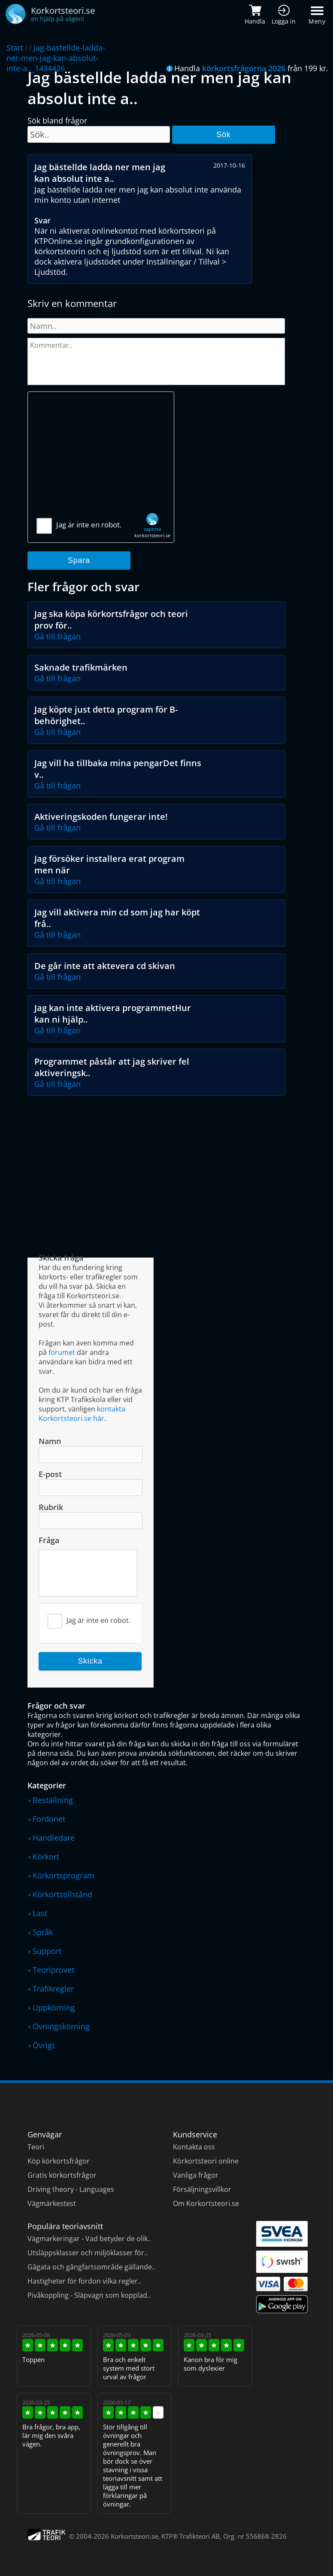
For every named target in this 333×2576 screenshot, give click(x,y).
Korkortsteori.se (134, 2536)
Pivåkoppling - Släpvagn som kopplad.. (89, 2295)
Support (47, 1951)
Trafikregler (53, 1988)
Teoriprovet (53, 1970)
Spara (79, 560)
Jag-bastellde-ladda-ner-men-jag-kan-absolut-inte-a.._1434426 (55, 57)
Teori (35, 2147)
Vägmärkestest (51, 2203)
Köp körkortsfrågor (58, 2161)
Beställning (53, 1800)
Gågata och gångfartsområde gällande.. (91, 2267)
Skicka (90, 1661)
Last (40, 1913)
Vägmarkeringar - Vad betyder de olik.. (89, 2238)
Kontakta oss (194, 2147)
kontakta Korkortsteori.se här (82, 1413)
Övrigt (43, 2045)
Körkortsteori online (206, 2161)
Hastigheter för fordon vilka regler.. (84, 2281)
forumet (61, 1352)
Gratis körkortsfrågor (62, 2175)
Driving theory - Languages (70, 2189)
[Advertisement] (100, 458)
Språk (43, 1932)
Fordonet (49, 1819)
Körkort (46, 1856)
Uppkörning (54, 2007)
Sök (223, 134)
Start (14, 47)
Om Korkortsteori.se (206, 2203)
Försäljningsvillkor (202, 2189)
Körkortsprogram (63, 1875)
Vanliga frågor (195, 2175)
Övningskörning (61, 2026)
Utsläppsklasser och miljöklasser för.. (87, 2252)
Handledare (54, 1838)
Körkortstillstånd (62, 1894)
